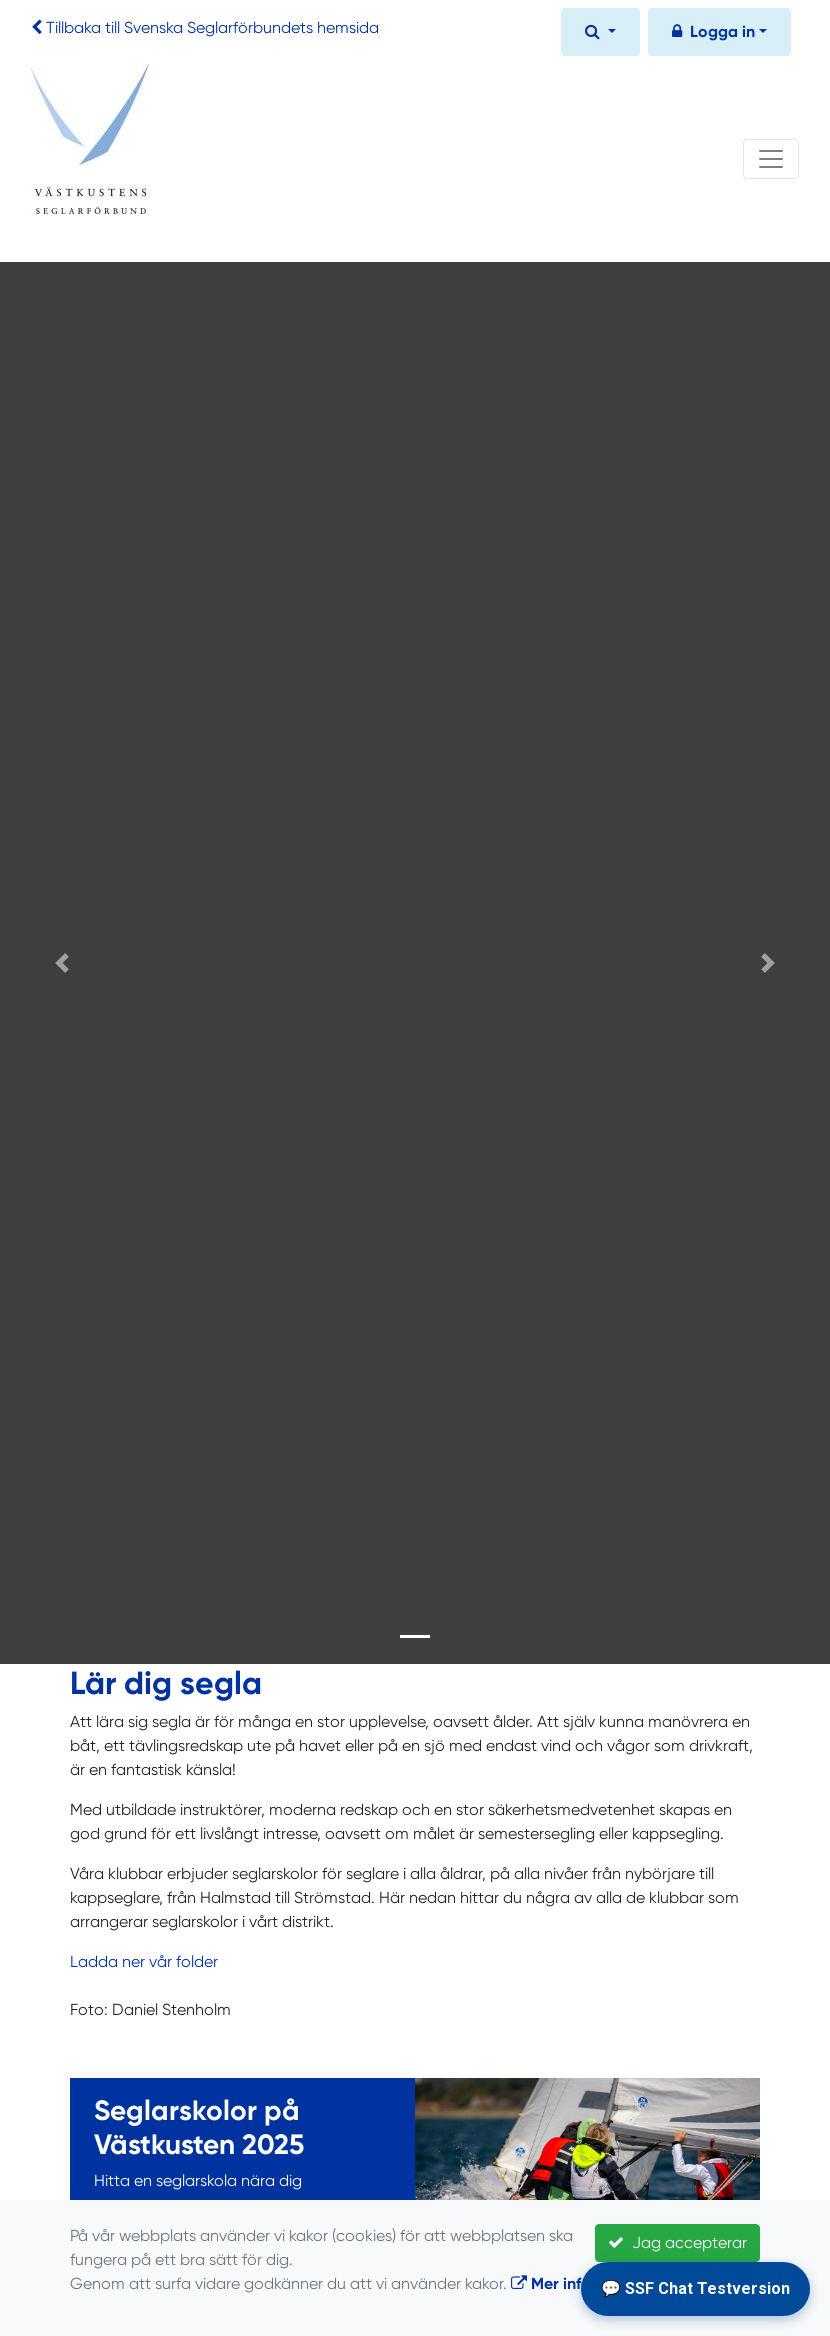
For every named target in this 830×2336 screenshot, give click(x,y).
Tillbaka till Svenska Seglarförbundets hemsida (212, 27)
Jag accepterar (677, 2242)
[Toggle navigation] (771, 159)
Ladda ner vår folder (144, 1961)
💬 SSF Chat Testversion (695, 2288)
